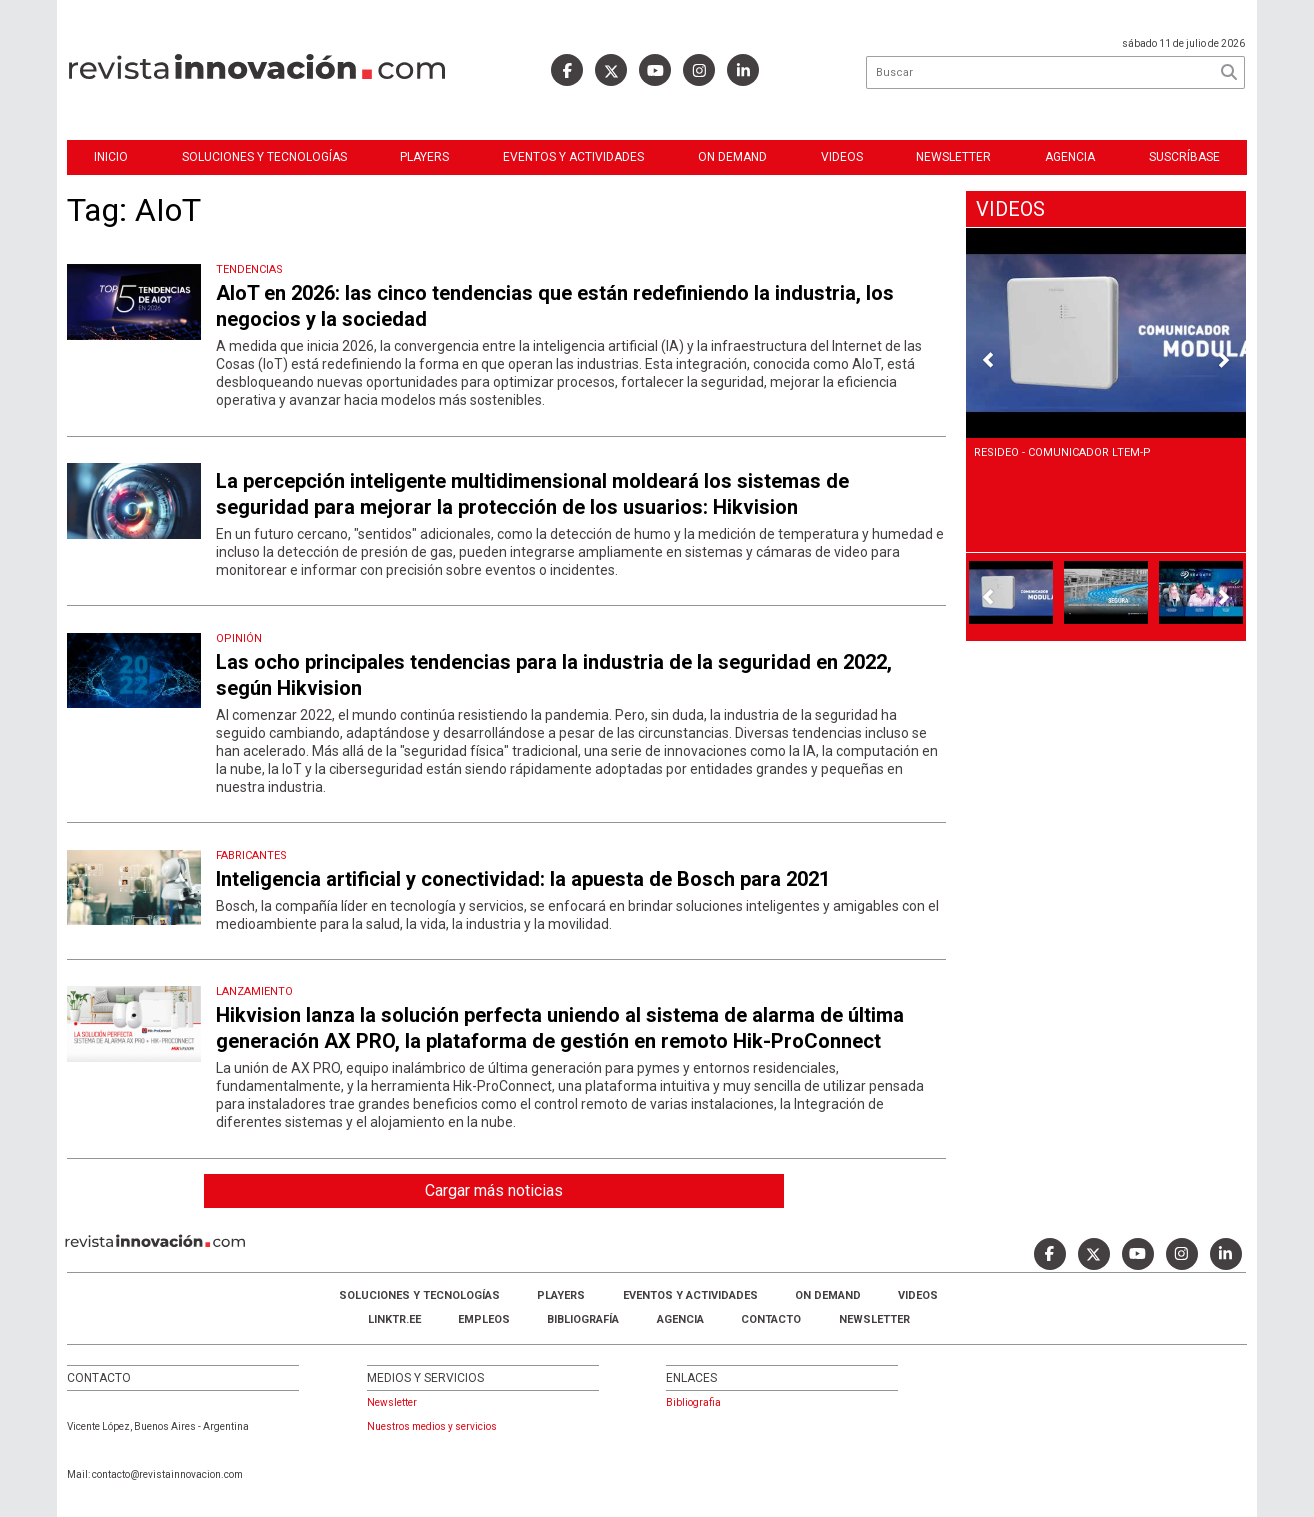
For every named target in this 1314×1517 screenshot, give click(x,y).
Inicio (111, 157)
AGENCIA (680, 1319)
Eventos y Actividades (573, 157)
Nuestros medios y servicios (432, 1426)
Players (424, 157)
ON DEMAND (732, 157)
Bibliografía (583, 1319)
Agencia (1070, 157)
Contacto (771, 1319)
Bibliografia (693, 1402)
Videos (842, 157)
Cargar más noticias (494, 1190)
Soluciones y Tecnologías (264, 157)
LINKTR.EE (394, 1319)
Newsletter (953, 157)
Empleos (484, 1319)
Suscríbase (1184, 157)
